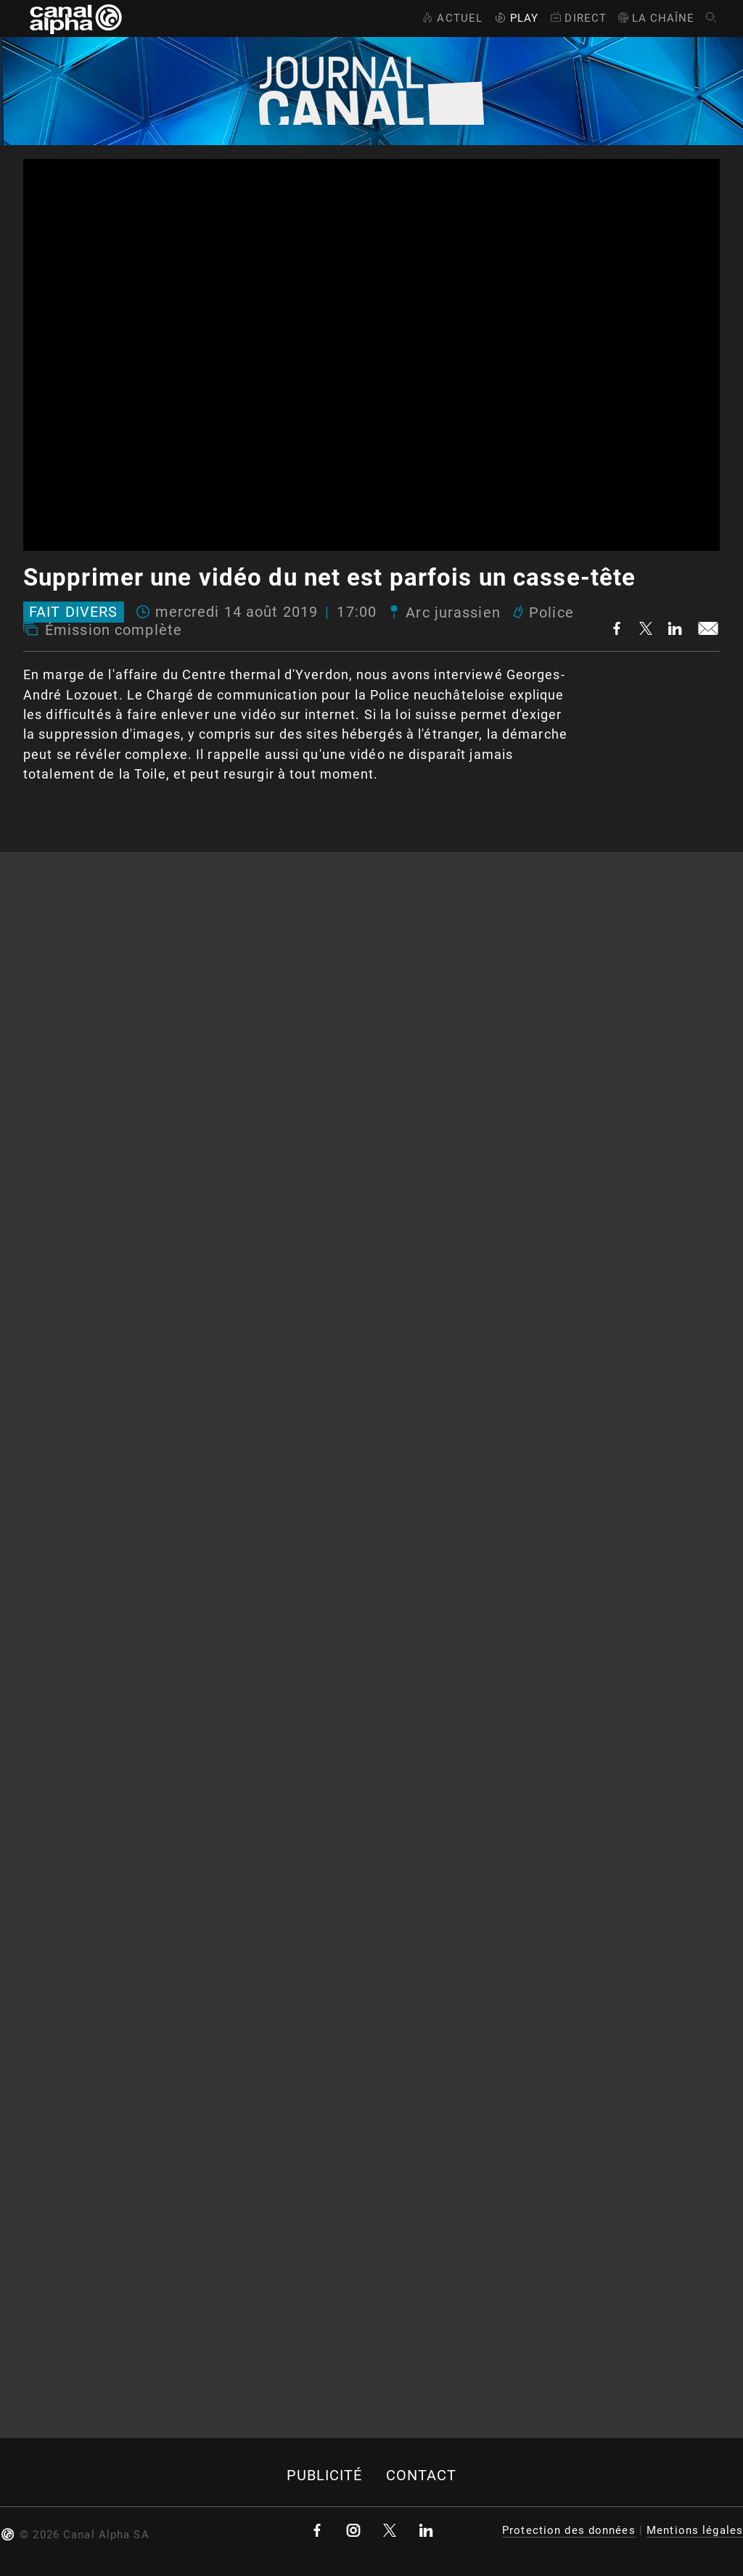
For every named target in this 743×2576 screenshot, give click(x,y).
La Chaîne (655, 18)
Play (515, 18)
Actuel (451, 18)
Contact (421, 2475)
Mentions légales (694, 2530)
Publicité (325, 2475)
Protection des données (569, 2530)
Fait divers (73, 612)
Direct (577, 18)
